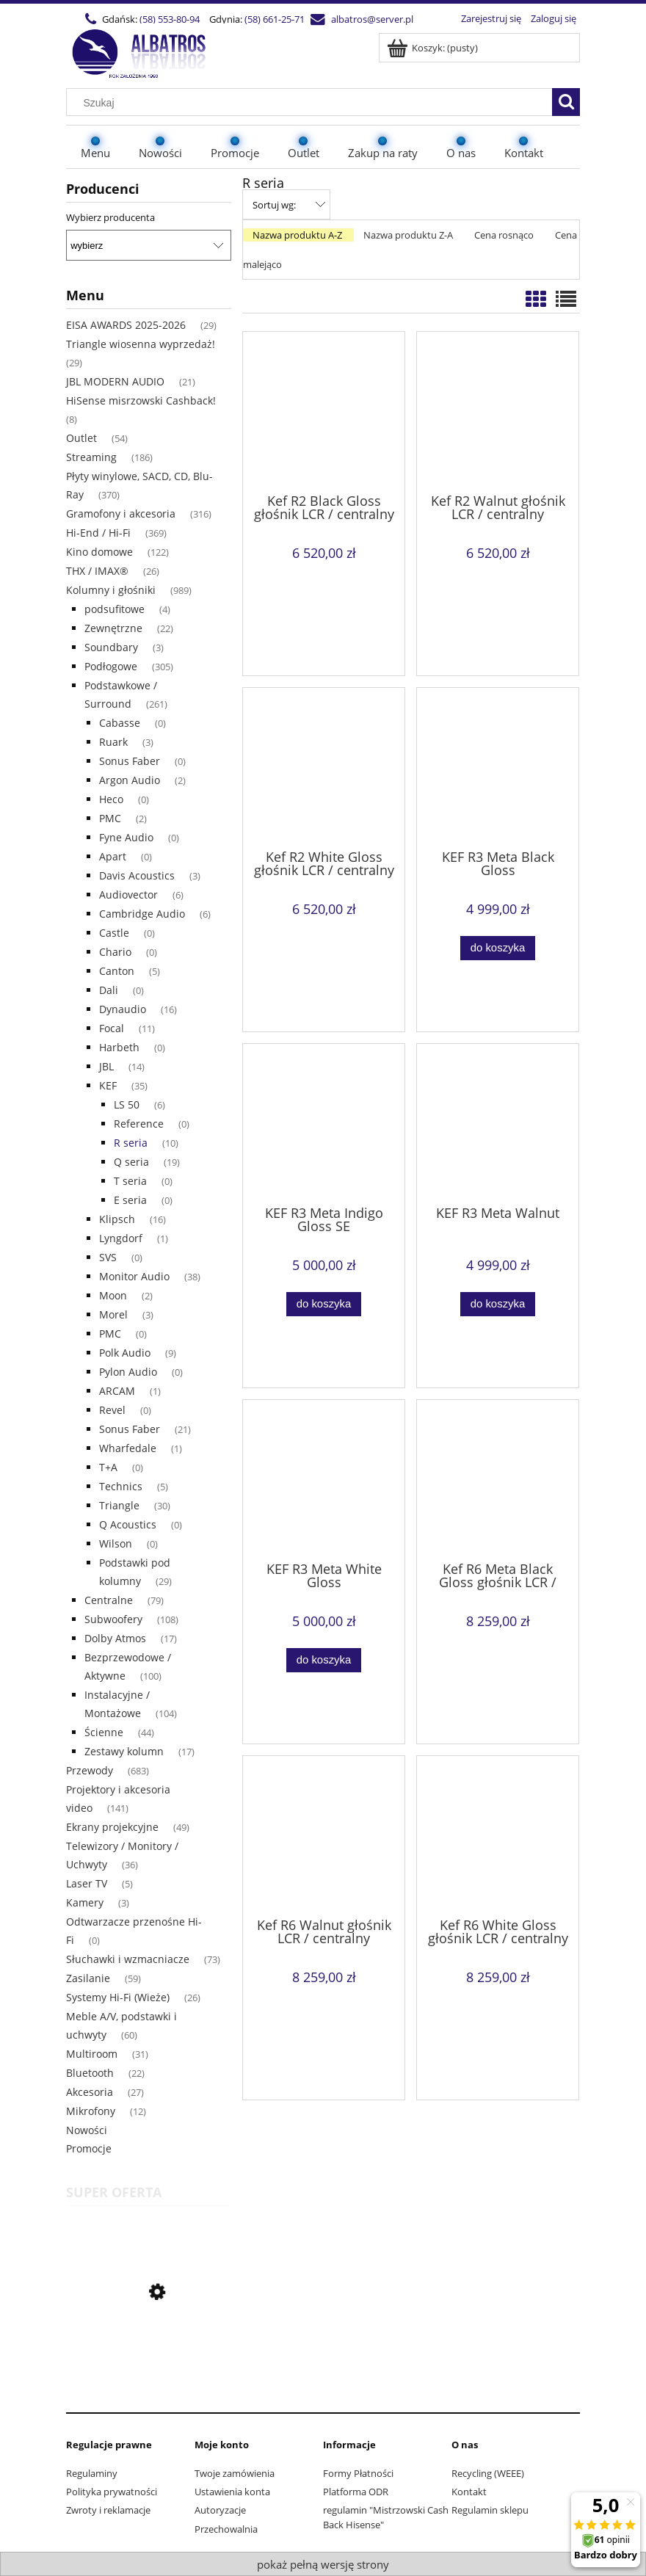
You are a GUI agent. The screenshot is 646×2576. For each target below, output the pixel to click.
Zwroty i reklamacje (108, 2510)
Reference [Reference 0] (139, 1124)
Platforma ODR (355, 2491)
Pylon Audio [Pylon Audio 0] (128, 1372)
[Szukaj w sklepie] (313, 103)
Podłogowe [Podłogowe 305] (110, 666)
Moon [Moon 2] (113, 1295)
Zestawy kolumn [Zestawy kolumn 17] (124, 1751)
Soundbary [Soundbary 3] (111, 647)
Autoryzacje (220, 2510)
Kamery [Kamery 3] (85, 1902)
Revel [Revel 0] (112, 1410)
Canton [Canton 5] (116, 971)
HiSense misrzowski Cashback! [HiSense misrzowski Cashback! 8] (141, 400)
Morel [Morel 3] (113, 1314)
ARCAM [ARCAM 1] (117, 1391)
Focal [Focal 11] (111, 1028)
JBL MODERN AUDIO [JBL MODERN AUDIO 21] (115, 381)
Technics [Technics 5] (120, 1486)
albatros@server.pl (372, 19)
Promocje (89, 2148)
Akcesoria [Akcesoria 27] (89, 2092)
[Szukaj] (566, 102)
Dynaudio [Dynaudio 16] (122, 1009)
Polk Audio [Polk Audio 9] (124, 1353)
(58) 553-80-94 (169, 19)
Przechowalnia (226, 2529)
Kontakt (469, 2491)
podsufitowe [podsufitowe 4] (114, 609)
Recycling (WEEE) (487, 2473)
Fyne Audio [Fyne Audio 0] (126, 837)
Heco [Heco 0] (111, 799)
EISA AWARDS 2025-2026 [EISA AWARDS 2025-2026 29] (126, 325)
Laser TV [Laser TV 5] (86, 1883)
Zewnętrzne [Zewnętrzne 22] (113, 628)
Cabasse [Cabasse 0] (119, 723)
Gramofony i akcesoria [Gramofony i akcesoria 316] (120, 513)
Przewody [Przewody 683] (89, 1770)
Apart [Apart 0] (112, 856)
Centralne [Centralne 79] (108, 1600)
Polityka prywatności (111, 2491)
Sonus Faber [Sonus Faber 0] (129, 761)
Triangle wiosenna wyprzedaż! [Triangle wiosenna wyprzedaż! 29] (140, 344)
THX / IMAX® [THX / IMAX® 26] (97, 571)
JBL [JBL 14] (106, 1066)
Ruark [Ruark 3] (113, 742)
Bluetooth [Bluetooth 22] (90, 2073)
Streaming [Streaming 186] (91, 457)
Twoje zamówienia (235, 2473)
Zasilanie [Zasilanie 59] (88, 1978)
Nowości (86, 2130)
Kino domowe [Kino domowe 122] (99, 552)
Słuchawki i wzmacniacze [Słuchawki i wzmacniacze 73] (127, 1959)
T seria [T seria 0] (130, 1181)
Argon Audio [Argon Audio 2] (129, 780)
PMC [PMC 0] (110, 1333)
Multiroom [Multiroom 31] (91, 2054)
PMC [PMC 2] (110, 818)
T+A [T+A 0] (108, 1467)
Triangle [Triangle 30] (119, 1505)
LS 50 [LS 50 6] (126, 1104)
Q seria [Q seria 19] (131, 1162)
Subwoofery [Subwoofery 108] (113, 1619)
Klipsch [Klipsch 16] (117, 1219)
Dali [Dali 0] (108, 990)
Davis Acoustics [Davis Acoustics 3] (137, 875)
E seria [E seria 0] (130, 1200)
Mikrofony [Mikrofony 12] (90, 2111)
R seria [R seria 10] (131, 1143)
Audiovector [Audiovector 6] (128, 894)
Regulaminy (91, 2473)
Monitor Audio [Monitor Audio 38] (134, 1276)
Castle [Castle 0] (114, 933)
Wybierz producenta (110, 217)
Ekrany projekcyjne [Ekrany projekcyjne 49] (112, 1827)
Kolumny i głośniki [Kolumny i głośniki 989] (111, 590)
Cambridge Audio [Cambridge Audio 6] (142, 914)
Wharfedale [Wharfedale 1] (127, 1448)
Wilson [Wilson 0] (115, 1543)
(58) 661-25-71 (274, 19)
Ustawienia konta (232, 2491)
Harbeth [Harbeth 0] (119, 1047)
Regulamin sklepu (490, 2510)
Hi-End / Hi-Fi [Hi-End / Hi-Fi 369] (98, 533)
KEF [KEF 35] (108, 1085)
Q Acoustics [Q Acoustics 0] (127, 1524)
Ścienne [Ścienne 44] (103, 1732)
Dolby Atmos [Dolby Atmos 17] (115, 1638)
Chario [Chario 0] (115, 952)
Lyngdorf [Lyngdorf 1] (120, 1238)
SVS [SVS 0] (108, 1257)
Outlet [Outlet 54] (81, 438)
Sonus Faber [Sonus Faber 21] (129, 1429)
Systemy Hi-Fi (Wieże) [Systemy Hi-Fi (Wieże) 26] (118, 1997)
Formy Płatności (358, 2473)
